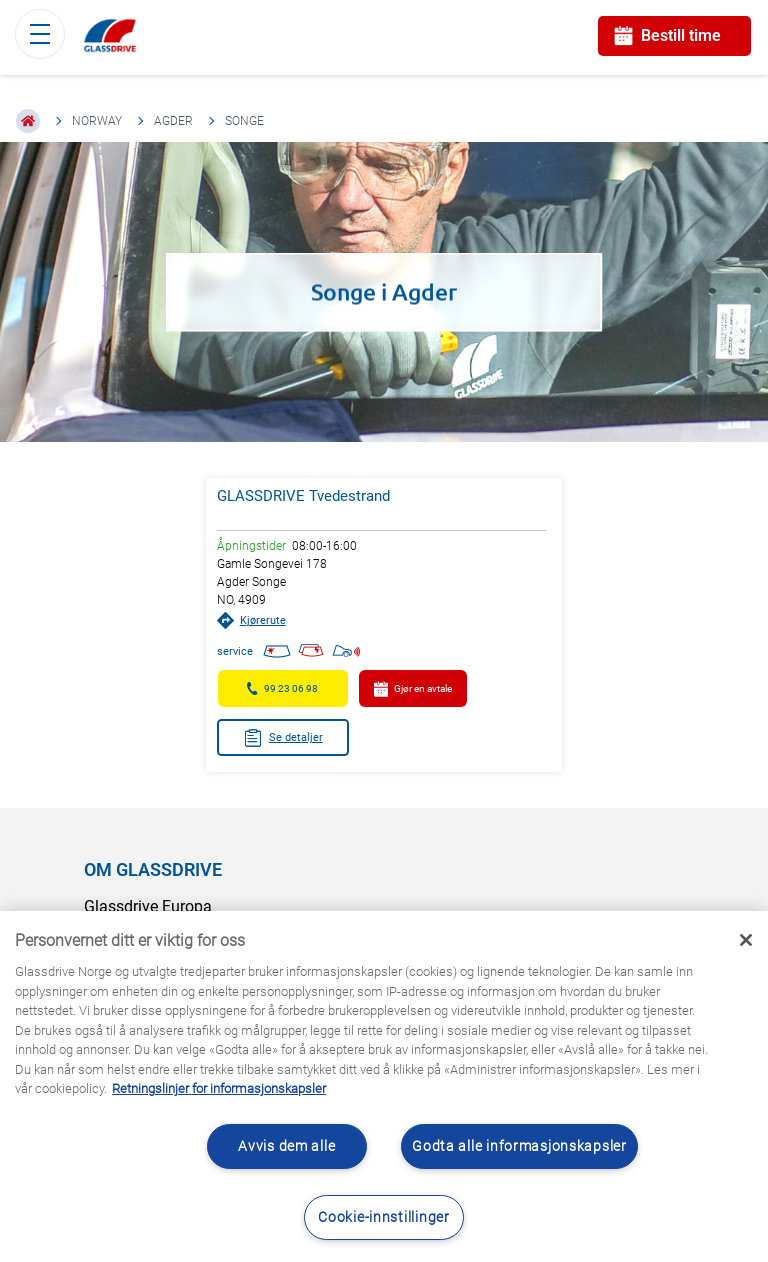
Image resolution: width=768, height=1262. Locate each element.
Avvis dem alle (286, 1146)
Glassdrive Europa (148, 906)
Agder (173, 121)
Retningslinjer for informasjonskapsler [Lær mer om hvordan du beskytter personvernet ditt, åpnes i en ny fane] (219, 1088)
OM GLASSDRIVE (153, 869)
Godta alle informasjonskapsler (519, 1146)
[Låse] (746, 940)
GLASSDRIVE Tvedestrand (303, 496)
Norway (97, 121)
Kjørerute (251, 620)
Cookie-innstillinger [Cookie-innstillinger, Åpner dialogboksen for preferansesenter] (383, 1217)
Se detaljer (283, 738)
